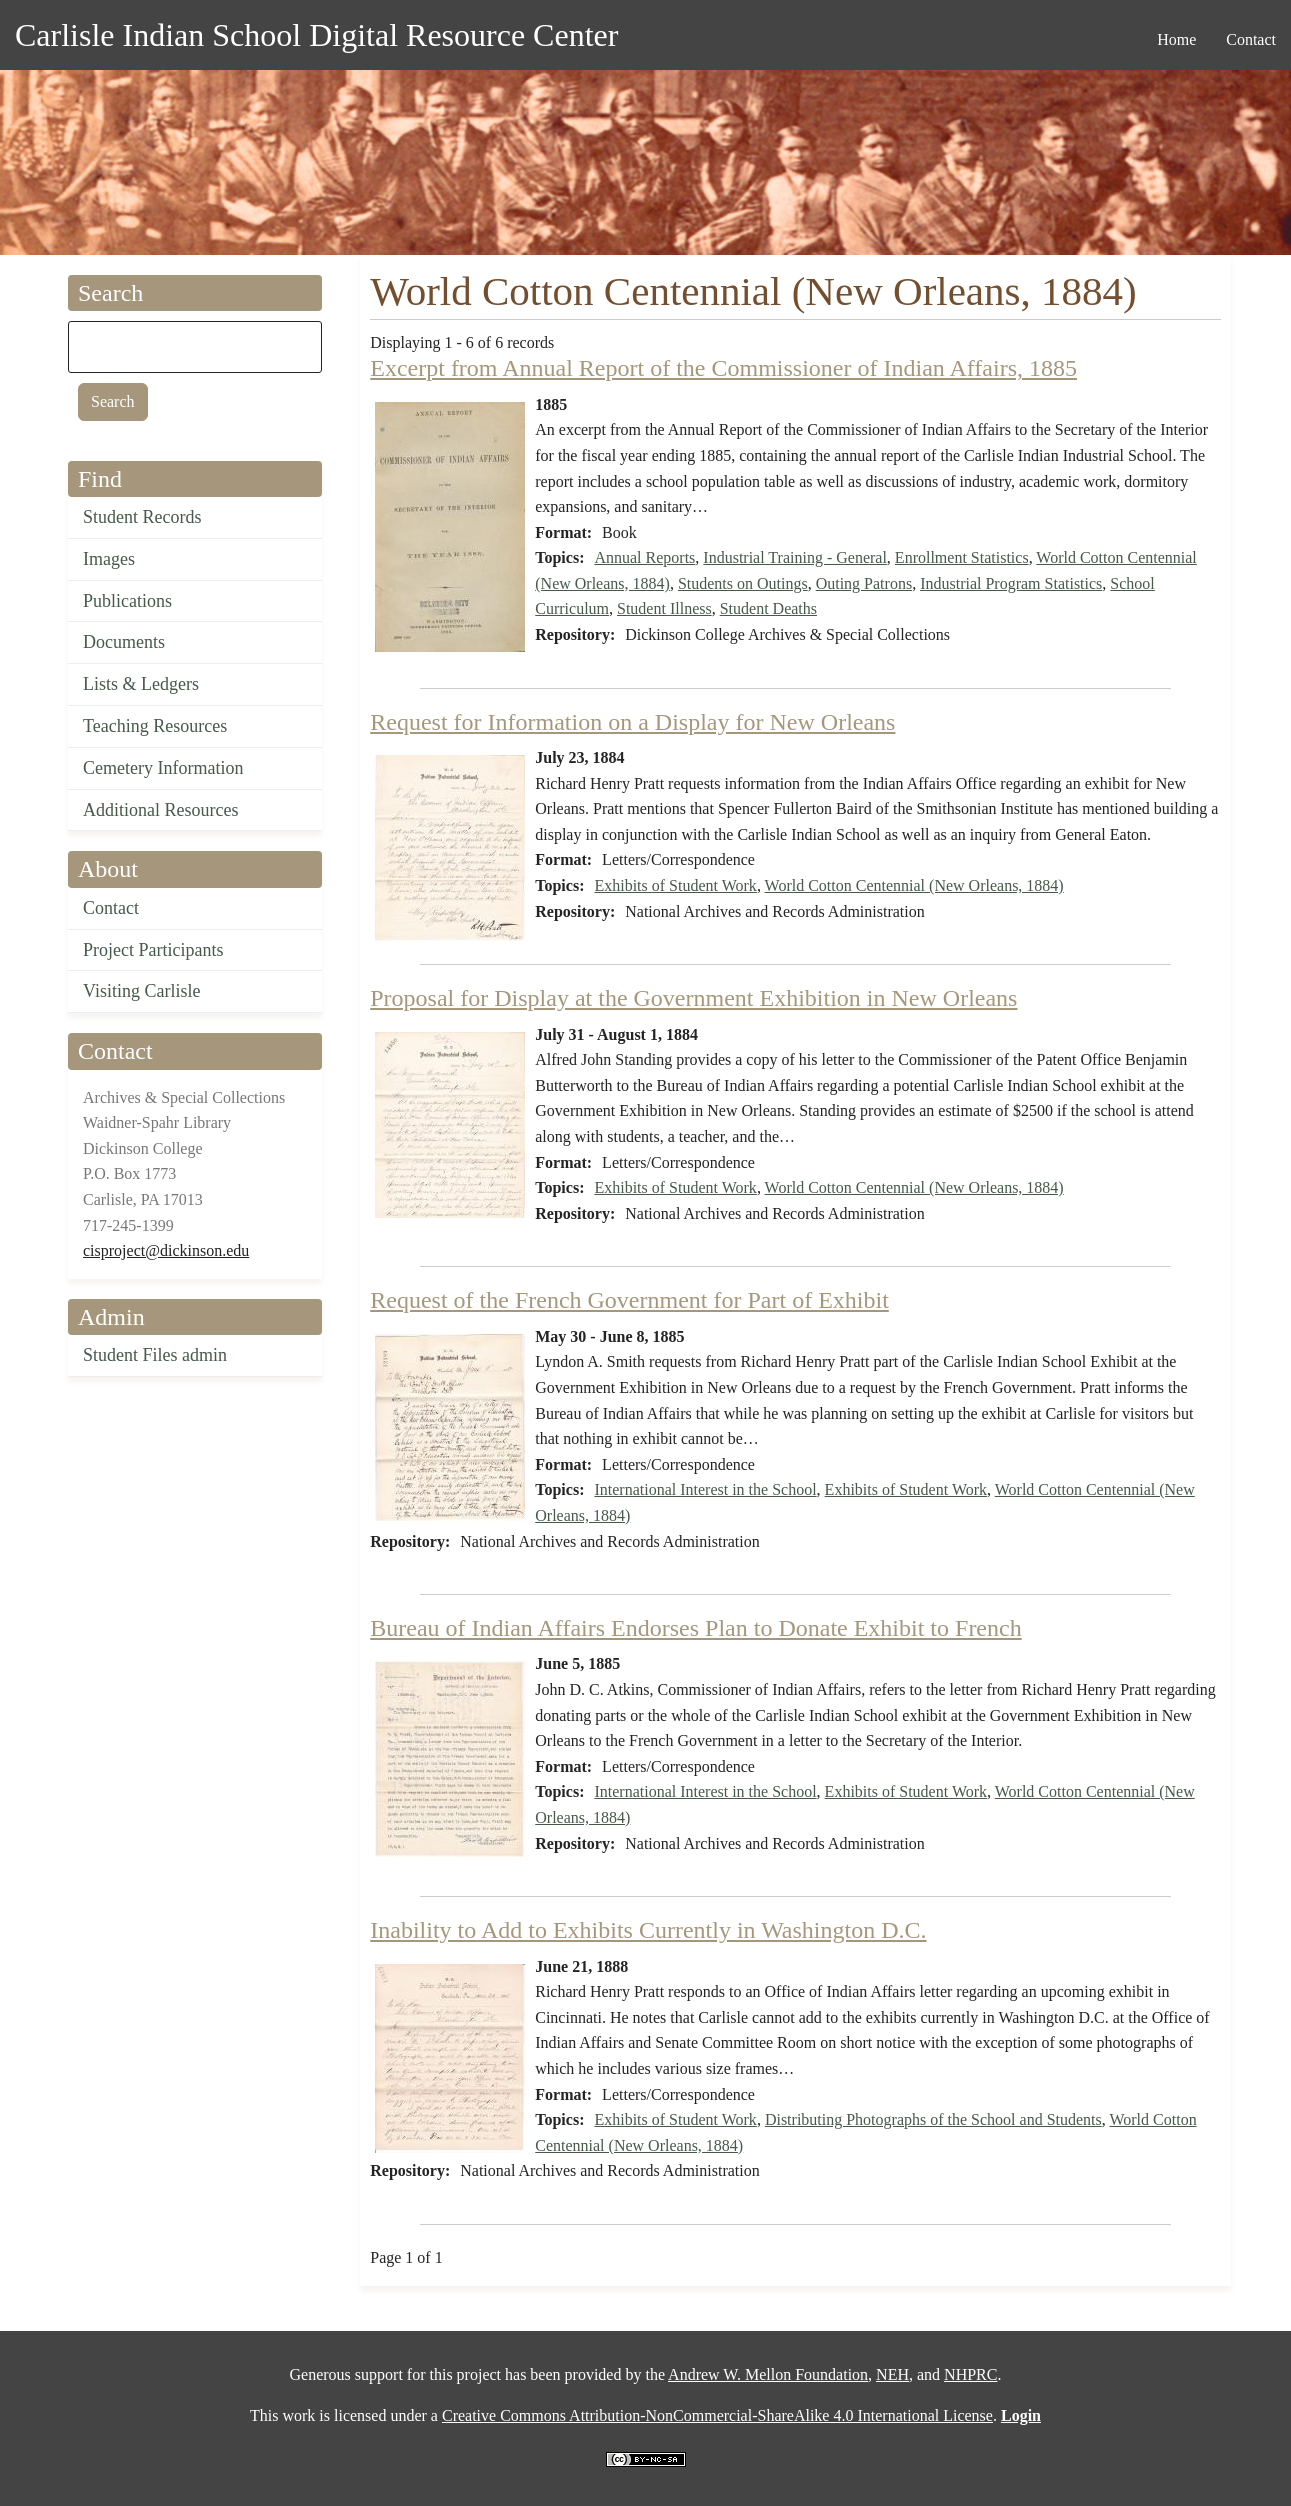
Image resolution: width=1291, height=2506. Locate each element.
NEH (892, 2374)
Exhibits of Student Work (675, 885)
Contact (111, 908)
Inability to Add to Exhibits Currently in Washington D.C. (648, 1930)
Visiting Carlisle (141, 991)
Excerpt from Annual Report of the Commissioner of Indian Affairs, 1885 (723, 368)
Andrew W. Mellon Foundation (768, 2374)
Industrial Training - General (795, 557)
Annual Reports (644, 557)
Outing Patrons (864, 583)
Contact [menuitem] (1251, 39)
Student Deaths (768, 608)
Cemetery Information (163, 768)
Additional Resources (160, 810)
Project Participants (153, 950)
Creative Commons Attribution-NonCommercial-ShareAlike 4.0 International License (717, 2415)
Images (109, 559)
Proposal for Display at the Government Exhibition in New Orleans (693, 998)
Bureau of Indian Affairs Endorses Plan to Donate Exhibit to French (695, 1628)
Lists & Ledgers (141, 684)
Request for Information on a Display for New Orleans (632, 722)
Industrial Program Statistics (1011, 583)
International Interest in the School (705, 1489)
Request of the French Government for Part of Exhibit (629, 1300)
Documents (124, 642)
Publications (127, 601)
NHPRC (970, 2374)
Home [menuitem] (1176, 39)
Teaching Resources (155, 726)
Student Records (142, 517)
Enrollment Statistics (962, 557)
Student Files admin (155, 1355)
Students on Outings (743, 583)
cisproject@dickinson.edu (166, 1250)
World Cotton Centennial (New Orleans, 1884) (914, 885)
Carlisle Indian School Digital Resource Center (316, 35)
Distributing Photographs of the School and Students (933, 2119)
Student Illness (664, 608)
